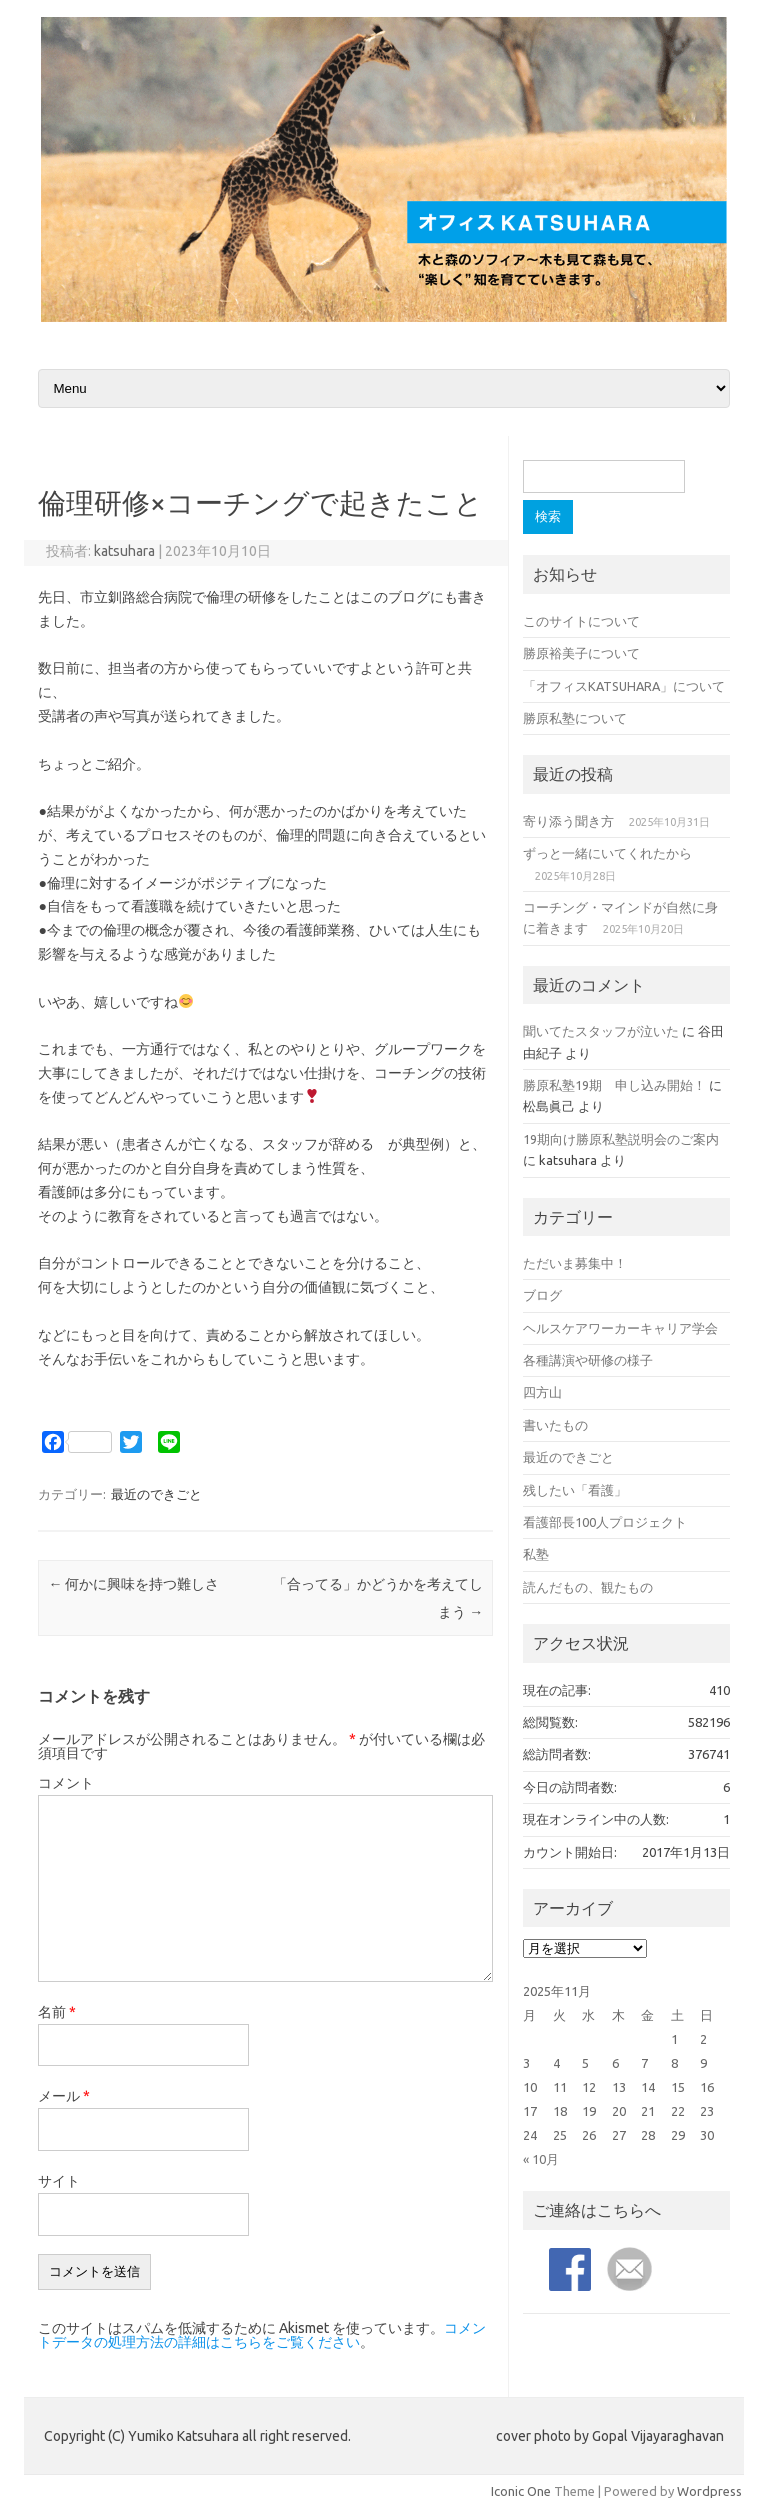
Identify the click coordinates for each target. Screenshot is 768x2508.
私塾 (536, 1554)
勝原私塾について (575, 718)
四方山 (542, 1392)
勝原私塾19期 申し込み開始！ (614, 1085)
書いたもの (555, 1425)
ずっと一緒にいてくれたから (607, 853)
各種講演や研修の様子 (588, 1360)
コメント (66, 1783)
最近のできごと (156, 1494)
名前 (57, 2012)
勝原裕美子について (581, 653)
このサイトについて (581, 621)
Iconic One (521, 2491)
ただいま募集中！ (575, 1263)
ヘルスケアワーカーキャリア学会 (620, 1328)
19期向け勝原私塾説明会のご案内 (621, 1139)
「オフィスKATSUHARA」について (624, 686)
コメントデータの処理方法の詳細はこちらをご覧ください (262, 2335)
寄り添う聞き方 (568, 821)
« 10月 (541, 2159)
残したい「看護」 (575, 1490)
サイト (59, 2181)
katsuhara (124, 551)
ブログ (542, 1295)
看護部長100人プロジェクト (605, 1522)
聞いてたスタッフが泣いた (601, 1031)
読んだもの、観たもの (588, 1587)
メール (64, 2096)
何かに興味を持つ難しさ (133, 1584)
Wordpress (709, 2491)
